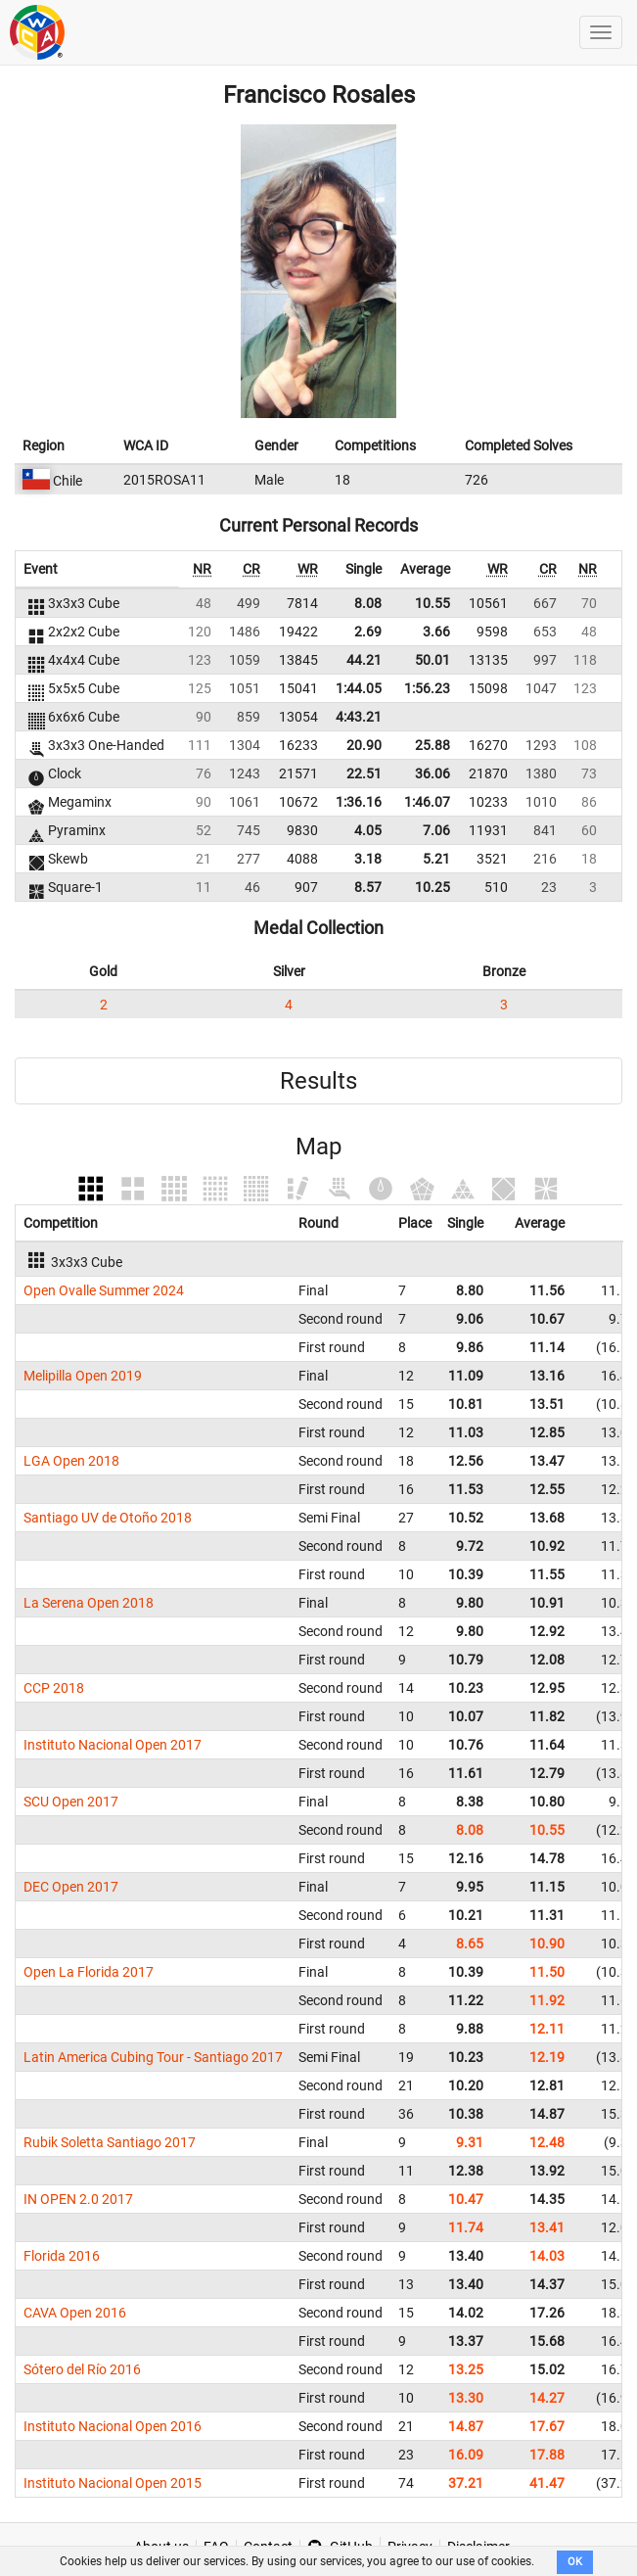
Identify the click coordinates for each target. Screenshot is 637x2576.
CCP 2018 (53, 1688)
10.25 (432, 887)
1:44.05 (359, 688)
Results (318, 1081)
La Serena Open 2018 (88, 1603)
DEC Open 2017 (70, 1887)
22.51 (364, 773)
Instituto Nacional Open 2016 (112, 2426)
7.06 (436, 830)
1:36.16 (359, 802)
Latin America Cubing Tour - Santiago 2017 (153, 2057)
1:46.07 (427, 802)
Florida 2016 (61, 2256)
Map (318, 1146)
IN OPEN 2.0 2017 (78, 2199)
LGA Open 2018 (71, 1461)
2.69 (368, 631)
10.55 (432, 603)
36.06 (432, 773)
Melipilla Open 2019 (82, 1375)
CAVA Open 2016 (74, 2312)
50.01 (432, 660)
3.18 (368, 858)
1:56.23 (427, 688)
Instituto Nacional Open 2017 (112, 1745)
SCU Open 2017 (70, 1801)
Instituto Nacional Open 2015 (112, 2483)
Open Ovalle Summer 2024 (103, 1290)
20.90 (364, 745)
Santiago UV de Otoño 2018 (107, 1517)
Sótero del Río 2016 (82, 2369)
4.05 (368, 830)
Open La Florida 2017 (88, 1972)
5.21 (436, 858)
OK (575, 2561)
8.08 (368, 603)
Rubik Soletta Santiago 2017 (109, 2142)
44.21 (364, 660)
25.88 (432, 745)
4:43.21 (359, 717)
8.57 (368, 887)
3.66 (436, 631)
